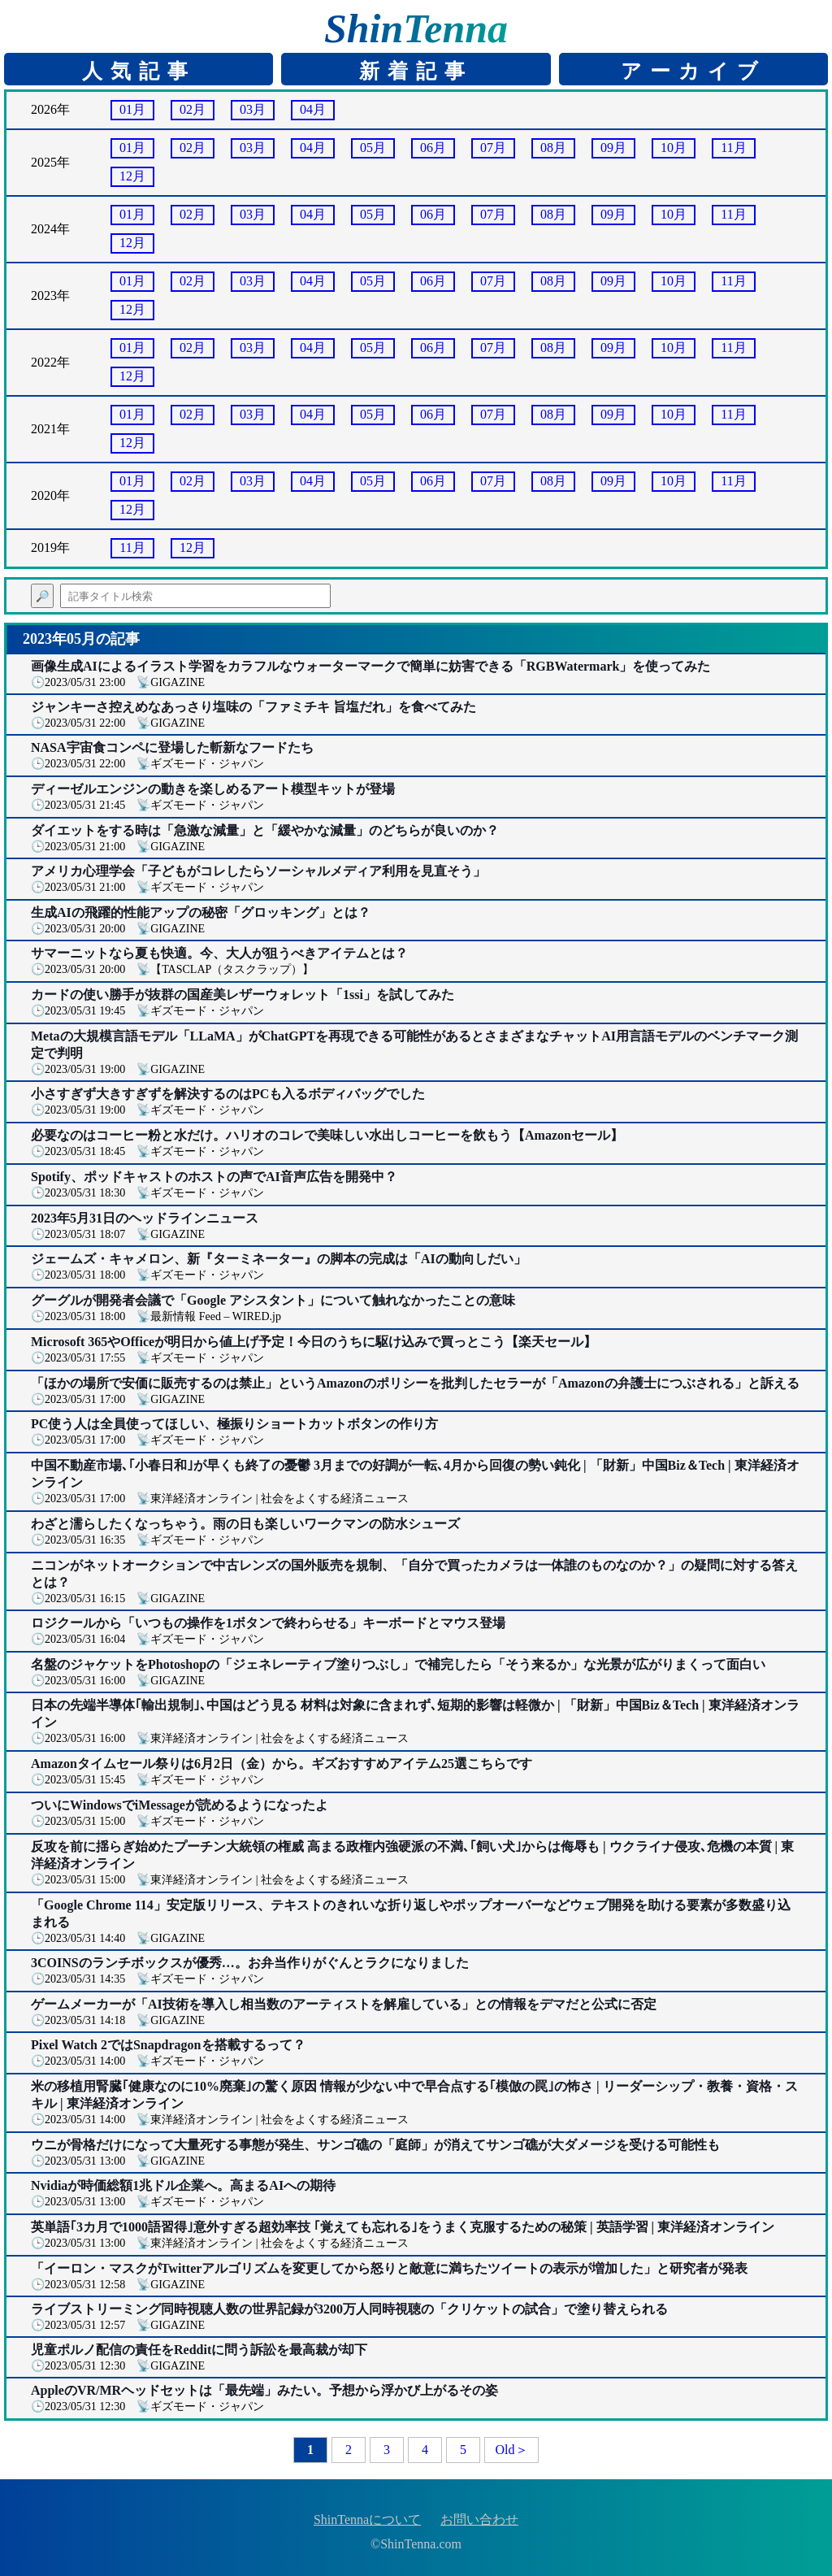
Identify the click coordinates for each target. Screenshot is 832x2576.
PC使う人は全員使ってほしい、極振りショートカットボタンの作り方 (234, 1424)
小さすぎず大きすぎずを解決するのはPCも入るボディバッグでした (228, 1094)
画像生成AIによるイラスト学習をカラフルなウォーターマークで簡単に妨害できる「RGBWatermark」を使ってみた (370, 666)
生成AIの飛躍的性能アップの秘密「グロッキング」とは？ (200, 912)
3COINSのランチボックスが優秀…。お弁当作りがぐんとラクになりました (250, 1963)
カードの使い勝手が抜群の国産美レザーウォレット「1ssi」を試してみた (242, 994)
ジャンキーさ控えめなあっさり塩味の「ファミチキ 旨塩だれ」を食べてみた (253, 707)
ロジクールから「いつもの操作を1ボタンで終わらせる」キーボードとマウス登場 (268, 1623)
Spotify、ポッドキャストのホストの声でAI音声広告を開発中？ (214, 1177)
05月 (373, 147)
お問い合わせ (479, 2519)
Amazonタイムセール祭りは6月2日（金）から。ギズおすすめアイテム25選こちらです (281, 1763)
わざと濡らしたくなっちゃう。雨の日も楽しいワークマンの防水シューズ (245, 1524)
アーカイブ (693, 71)
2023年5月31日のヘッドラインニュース (144, 1218)
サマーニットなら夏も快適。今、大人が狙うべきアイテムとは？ (219, 953)
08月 (553, 147)
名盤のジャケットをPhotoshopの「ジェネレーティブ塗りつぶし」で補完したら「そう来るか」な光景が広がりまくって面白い (398, 1664)
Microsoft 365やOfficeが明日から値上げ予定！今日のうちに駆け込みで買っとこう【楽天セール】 (313, 1342)
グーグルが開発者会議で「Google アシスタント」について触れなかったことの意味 (273, 1300)
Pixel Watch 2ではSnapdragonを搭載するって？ (168, 2045)
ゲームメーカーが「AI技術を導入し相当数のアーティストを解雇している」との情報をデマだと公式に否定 (343, 2004)
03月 (253, 109)
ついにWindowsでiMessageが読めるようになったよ (179, 1805)
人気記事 (139, 71)
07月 (493, 147)
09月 (613, 147)
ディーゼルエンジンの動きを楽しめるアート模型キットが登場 (213, 789)
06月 (433, 147)
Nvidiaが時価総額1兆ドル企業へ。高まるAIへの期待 (183, 2185)
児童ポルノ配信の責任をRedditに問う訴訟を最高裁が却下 (199, 2350)
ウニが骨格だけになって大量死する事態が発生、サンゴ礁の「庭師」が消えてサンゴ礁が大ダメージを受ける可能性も (375, 2145)
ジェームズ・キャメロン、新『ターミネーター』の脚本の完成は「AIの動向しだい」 (278, 1259)
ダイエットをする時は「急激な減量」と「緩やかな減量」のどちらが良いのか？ (265, 830)
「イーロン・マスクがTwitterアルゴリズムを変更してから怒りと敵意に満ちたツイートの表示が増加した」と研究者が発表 (389, 2268)
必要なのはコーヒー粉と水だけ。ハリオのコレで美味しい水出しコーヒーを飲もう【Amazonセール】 (327, 1135)
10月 (674, 147)
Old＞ (512, 2450)
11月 (733, 147)
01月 (132, 109)
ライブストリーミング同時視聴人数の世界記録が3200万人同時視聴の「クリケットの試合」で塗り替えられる (349, 2309)
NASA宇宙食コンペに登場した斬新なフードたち (172, 747)
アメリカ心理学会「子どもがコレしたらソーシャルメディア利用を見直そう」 (258, 871)
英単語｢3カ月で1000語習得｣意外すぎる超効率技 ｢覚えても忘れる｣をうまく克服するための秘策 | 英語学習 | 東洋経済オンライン (402, 2227)
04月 (313, 109)
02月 (193, 109)
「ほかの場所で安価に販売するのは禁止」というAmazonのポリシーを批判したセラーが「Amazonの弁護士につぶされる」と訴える (415, 1383)
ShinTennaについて (367, 2519)
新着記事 (416, 71)
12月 (132, 176)
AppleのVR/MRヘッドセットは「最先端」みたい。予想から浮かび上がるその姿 (264, 2390)
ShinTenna (416, 28)
